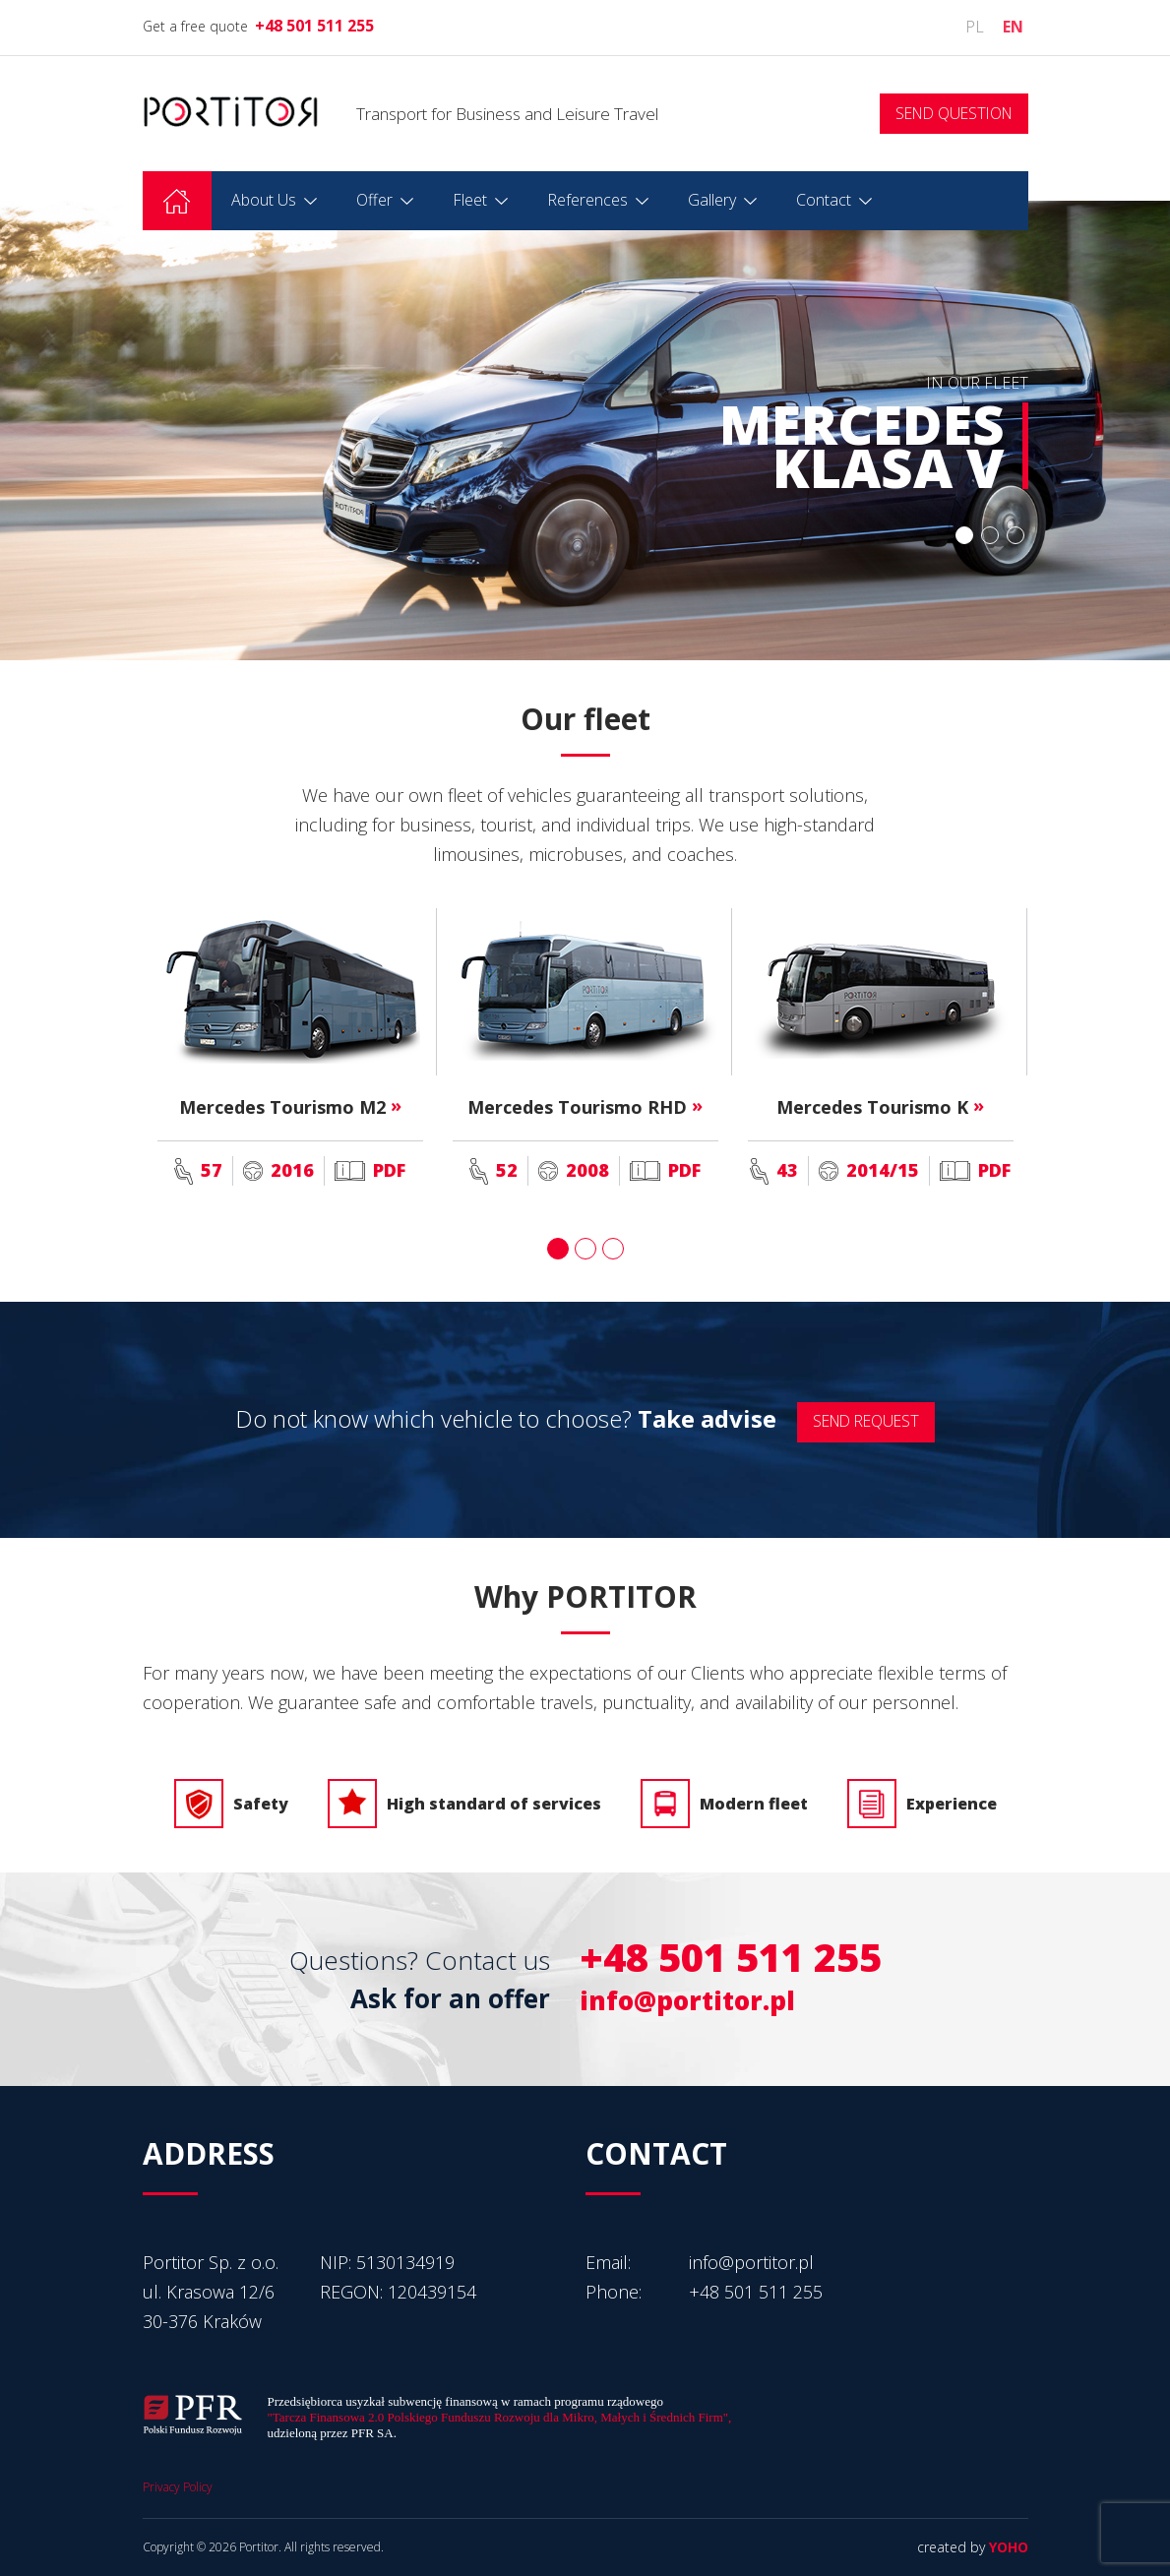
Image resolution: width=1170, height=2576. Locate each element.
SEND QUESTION (954, 113)
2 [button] (987, 536)
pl (974, 26)
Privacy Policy (178, 2487)
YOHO (1008, 2547)
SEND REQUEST (866, 1420)
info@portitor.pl (687, 2000)
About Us (263, 200)
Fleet (470, 200)
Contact (823, 200)
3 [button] (1014, 536)
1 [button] (959, 536)
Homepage (177, 200)
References (587, 200)
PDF (370, 1170)
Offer (374, 200)
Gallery (712, 200)
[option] (585, 430)
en (1013, 26)
